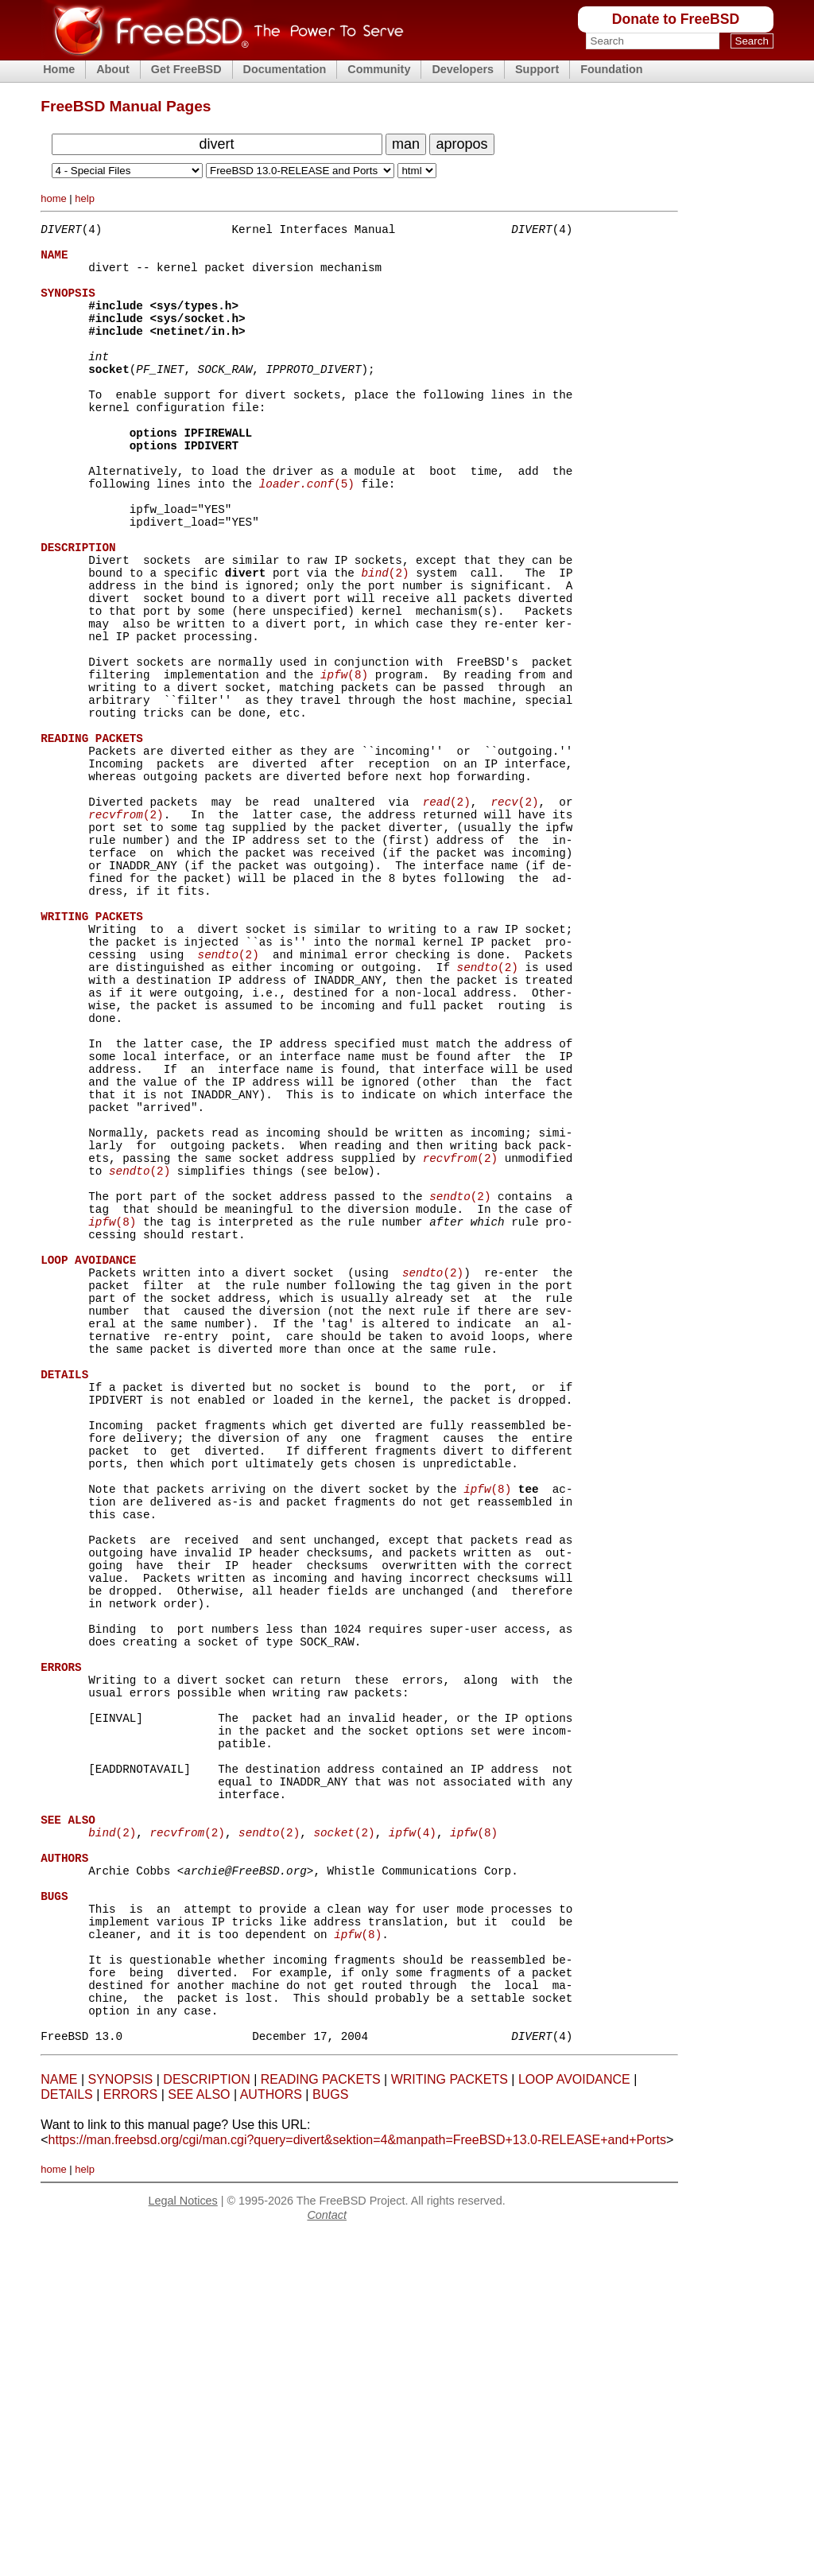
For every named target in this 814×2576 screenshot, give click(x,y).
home (54, 198)
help (85, 198)
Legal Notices (183, 2541)
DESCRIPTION (206, 2420)
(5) (307, 533)
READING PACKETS (321, 2420)
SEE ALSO (199, 2435)
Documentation (285, 69)
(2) (385, 639)
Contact (327, 2556)
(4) (412, 2135)
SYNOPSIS (120, 2420)
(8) (344, 759)
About (113, 69)
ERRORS (130, 2435)
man (406, 144)
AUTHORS (271, 2435)
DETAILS (67, 2435)
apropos (461, 144)
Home (59, 69)
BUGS (330, 2435)
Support (537, 69)
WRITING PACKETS (449, 2420)
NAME (59, 2420)
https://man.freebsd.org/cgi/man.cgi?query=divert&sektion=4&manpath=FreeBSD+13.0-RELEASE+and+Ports (357, 2481)
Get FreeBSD (186, 69)
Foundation (611, 69)
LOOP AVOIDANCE (574, 2420)
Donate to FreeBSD (675, 19)
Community (378, 69)
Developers (463, 69)
